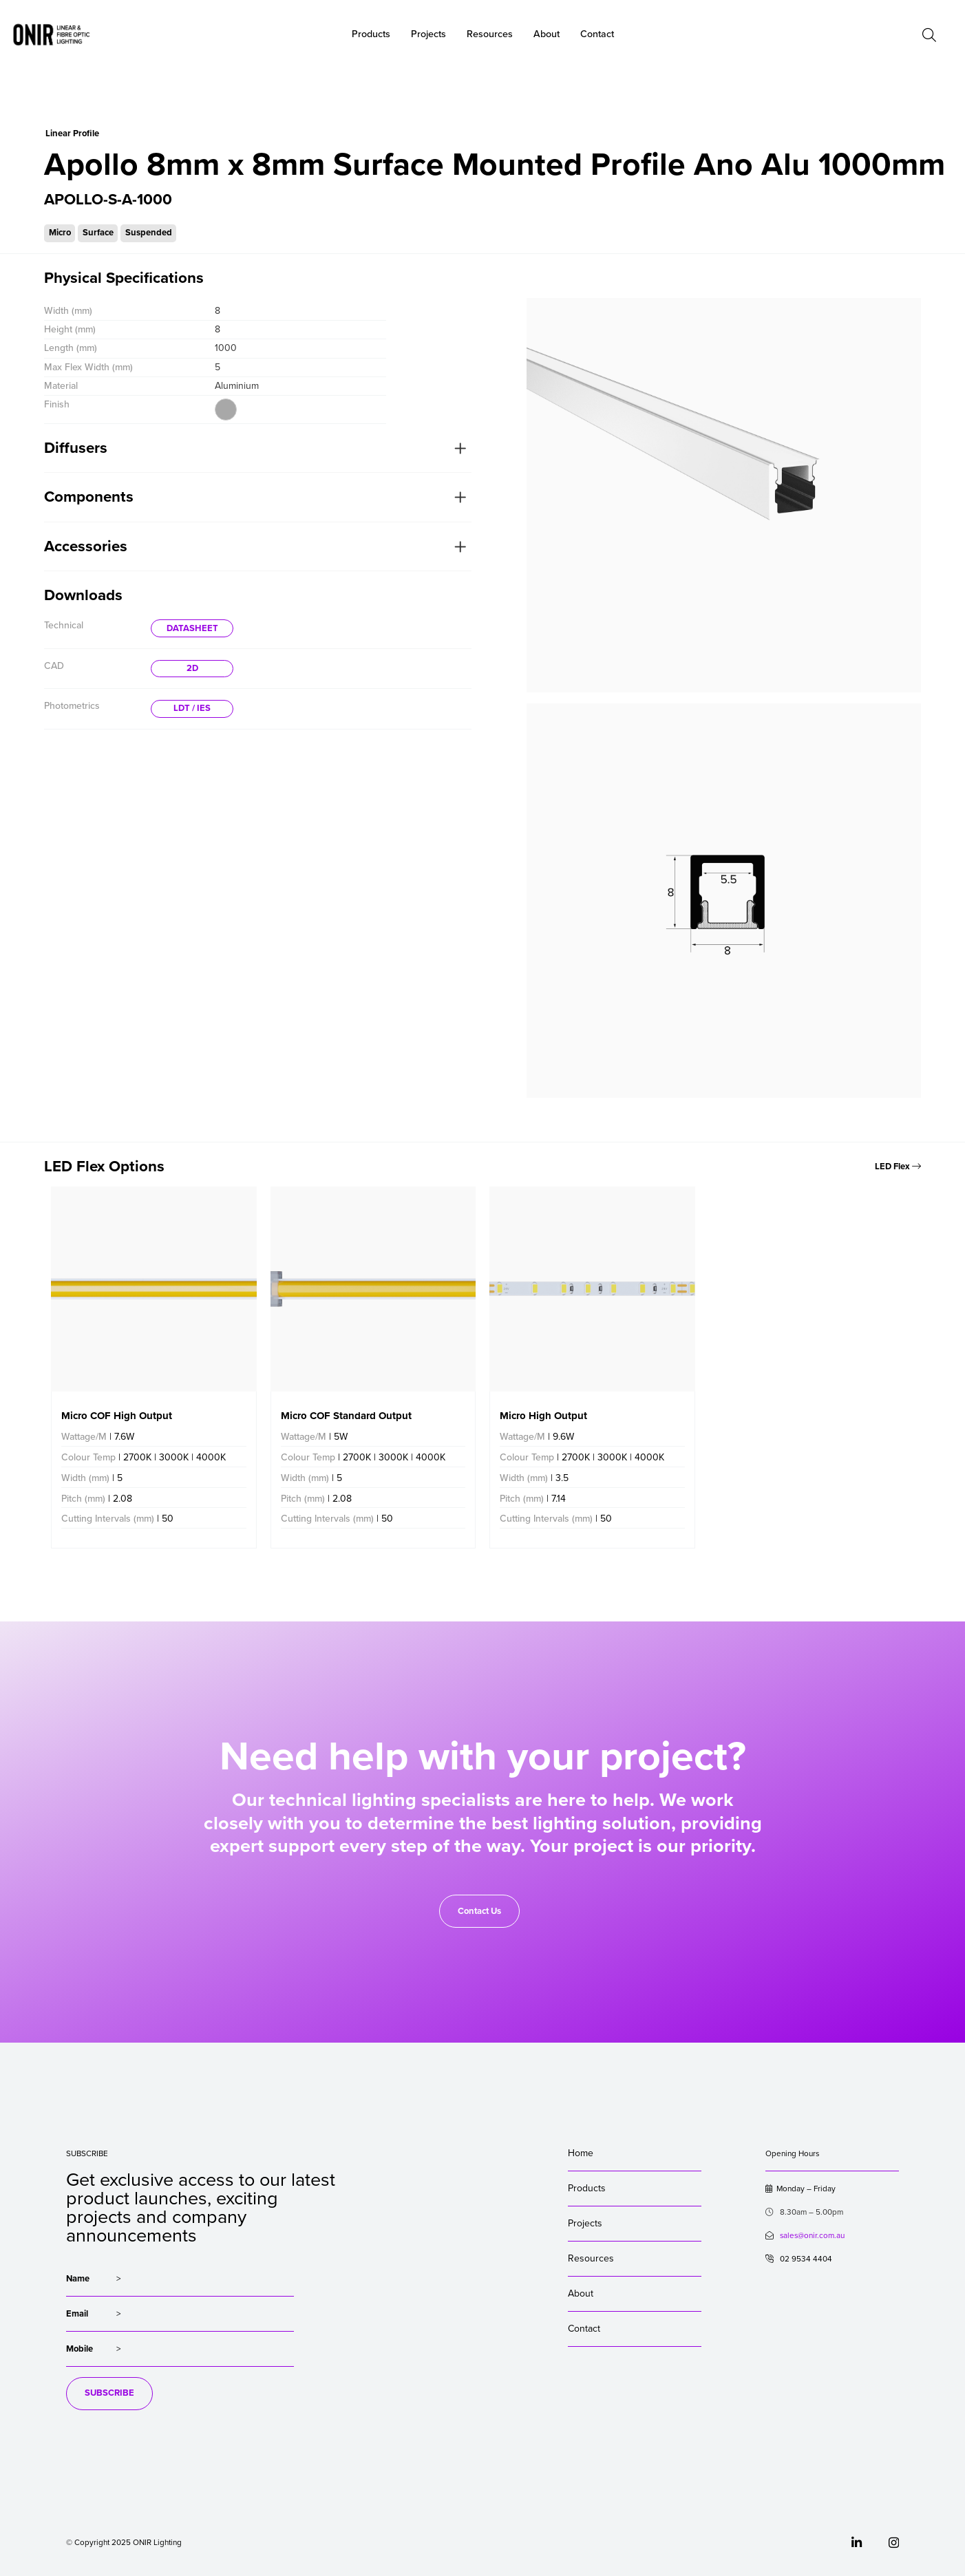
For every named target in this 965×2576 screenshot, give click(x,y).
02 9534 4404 (798, 2259)
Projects (585, 2223)
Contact (584, 2328)
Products (587, 2188)
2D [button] (192, 668)
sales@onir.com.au (812, 2235)
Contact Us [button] (479, 1911)
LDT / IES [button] (192, 708)
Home (580, 2153)
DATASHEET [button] (192, 628)
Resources (591, 2258)
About (546, 34)
